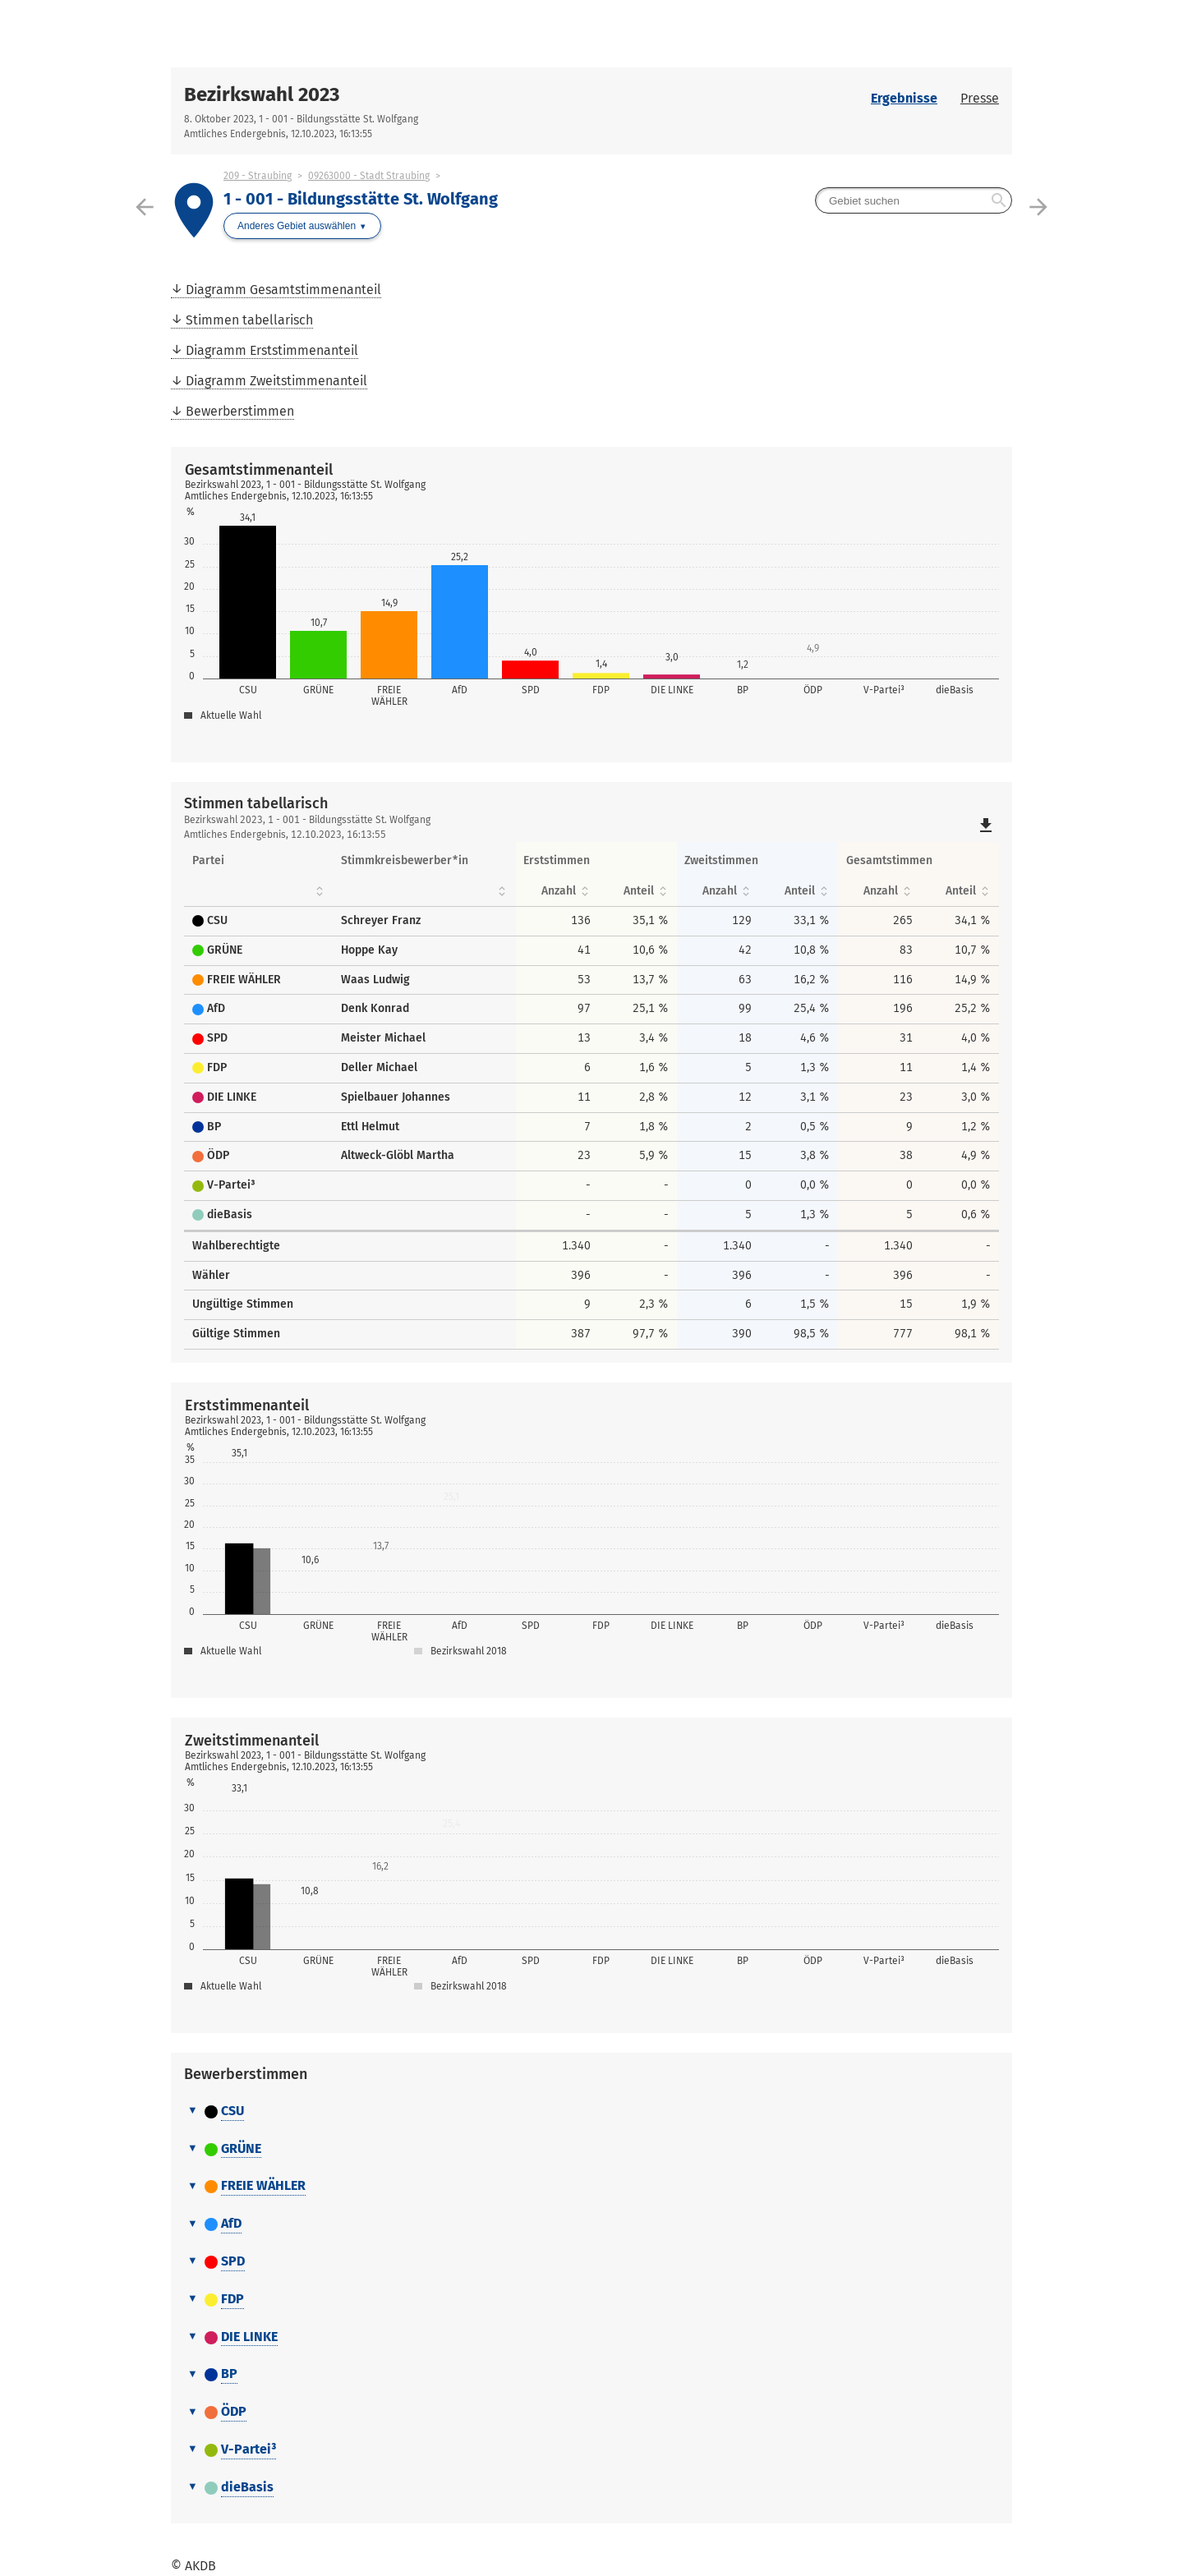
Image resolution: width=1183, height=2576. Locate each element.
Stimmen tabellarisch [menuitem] (249, 320)
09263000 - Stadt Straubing (369, 176)
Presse (979, 98)
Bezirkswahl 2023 (261, 94)
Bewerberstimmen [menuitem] (240, 411)
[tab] (591, 2112)
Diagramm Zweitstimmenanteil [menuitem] (276, 381)
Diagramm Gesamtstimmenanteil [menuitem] (283, 289)
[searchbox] (913, 200)
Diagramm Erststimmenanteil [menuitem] (272, 350)
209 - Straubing (257, 176)
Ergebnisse (904, 98)
